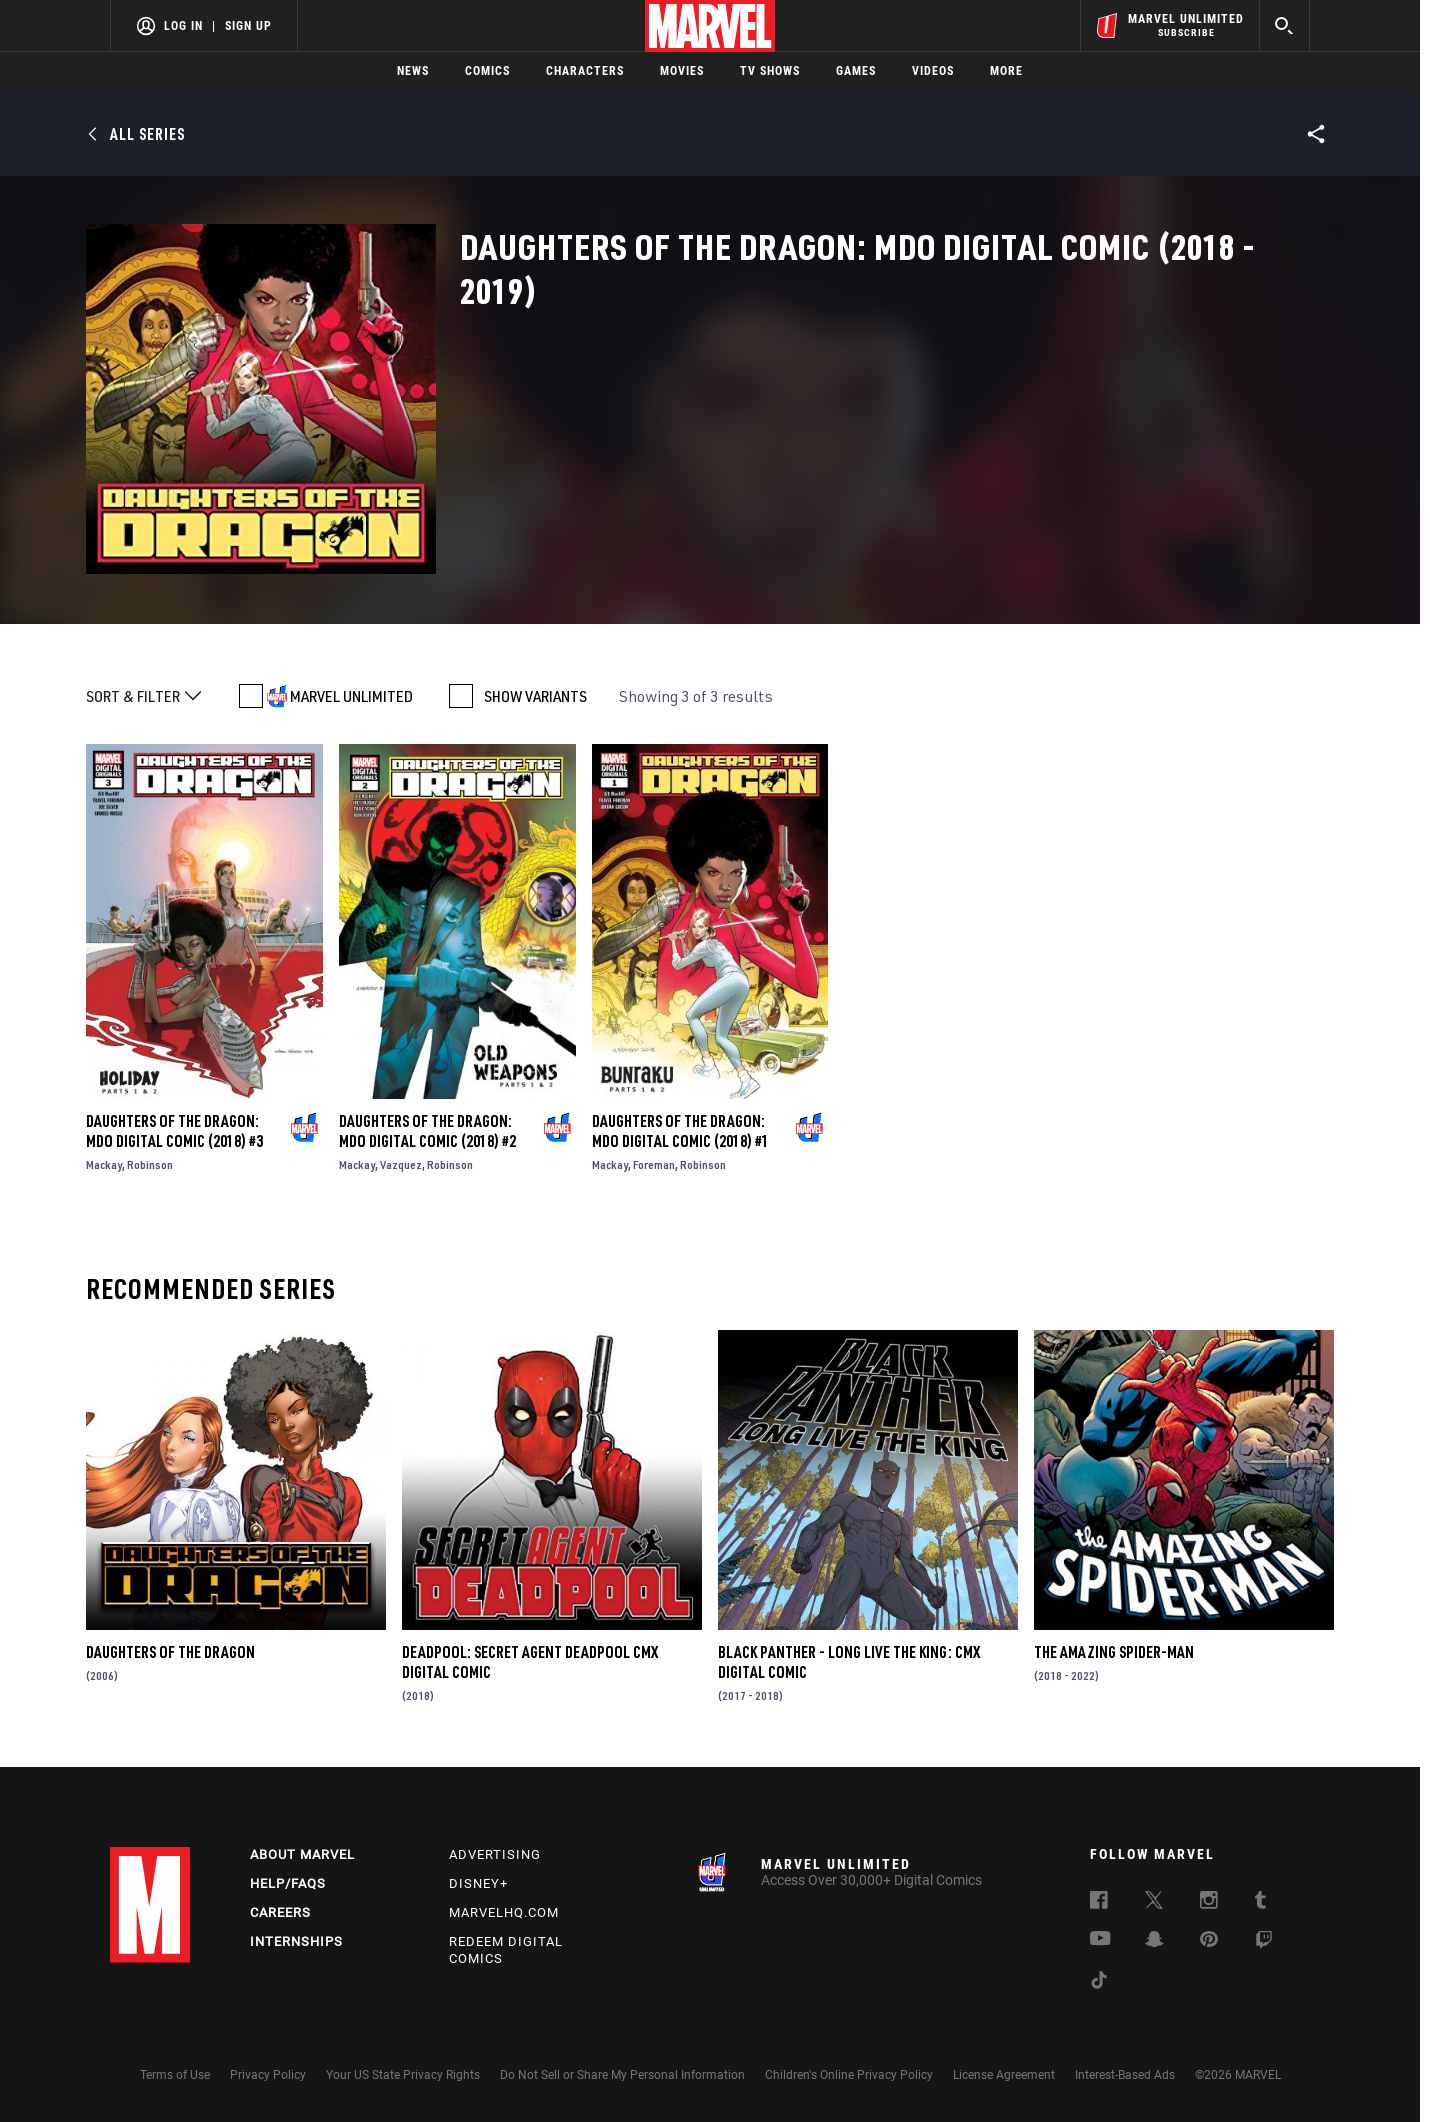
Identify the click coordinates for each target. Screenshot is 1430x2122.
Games (856, 71)
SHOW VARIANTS (535, 696)
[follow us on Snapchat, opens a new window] (1154, 1942)
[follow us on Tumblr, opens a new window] (1260, 1903)
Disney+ (478, 1883)
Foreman (654, 1164)
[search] (1284, 25)
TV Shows (770, 71)
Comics (487, 71)
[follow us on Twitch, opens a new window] (1264, 1943)
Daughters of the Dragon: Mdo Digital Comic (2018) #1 (680, 1131)
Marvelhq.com (504, 1912)
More (1006, 71)
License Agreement (1004, 2075)
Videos (933, 71)
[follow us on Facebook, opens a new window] (1099, 1903)
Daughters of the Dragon (170, 1652)
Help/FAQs (288, 1883)
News (413, 71)
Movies (682, 71)
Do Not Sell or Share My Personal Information (622, 2075)
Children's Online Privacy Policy (849, 2075)
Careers (280, 1912)
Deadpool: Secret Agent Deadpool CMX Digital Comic (530, 1662)
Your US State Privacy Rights (403, 2075)
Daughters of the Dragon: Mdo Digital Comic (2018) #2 (427, 1131)
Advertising (495, 1854)
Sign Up (248, 26)
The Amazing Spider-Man (1114, 1652)
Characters (585, 71)
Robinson (150, 1164)
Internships (296, 1941)
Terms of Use (175, 2075)
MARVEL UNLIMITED (351, 696)
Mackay (104, 1164)
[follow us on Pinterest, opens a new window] (1209, 1941)
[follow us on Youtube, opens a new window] (1100, 1940)
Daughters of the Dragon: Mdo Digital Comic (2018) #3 (174, 1131)
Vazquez (401, 1164)
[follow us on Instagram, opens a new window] (1209, 1903)
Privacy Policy (268, 2075)
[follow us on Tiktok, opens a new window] (1099, 1983)
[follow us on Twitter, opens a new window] (1154, 1903)
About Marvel (302, 1854)
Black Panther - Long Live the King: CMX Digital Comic (849, 1662)
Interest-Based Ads (1125, 2075)
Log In (183, 26)
